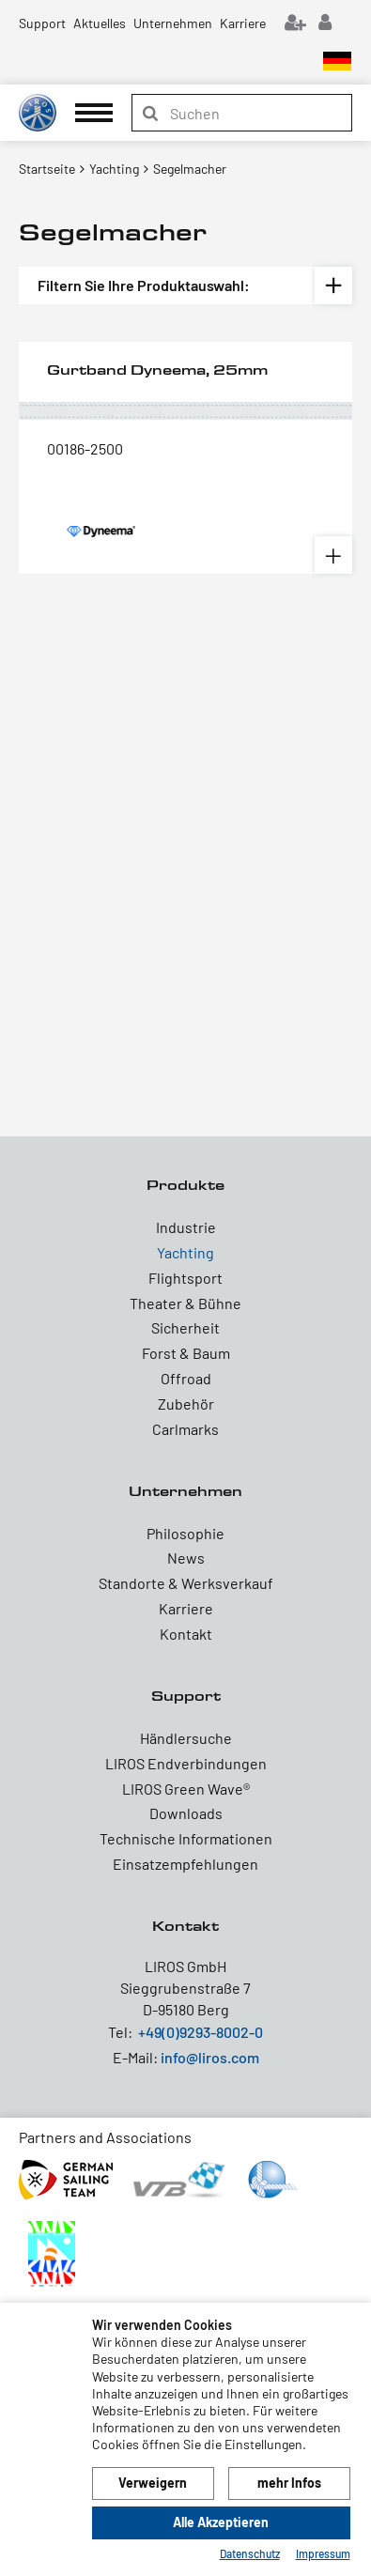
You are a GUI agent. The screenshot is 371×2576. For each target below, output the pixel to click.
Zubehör (186, 1403)
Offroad (186, 1378)
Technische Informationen (186, 1838)
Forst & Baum (186, 1353)
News (186, 1557)
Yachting (185, 1252)
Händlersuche (186, 1738)
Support (42, 23)
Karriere (243, 23)
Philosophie (185, 1533)
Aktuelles (99, 23)
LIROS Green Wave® (186, 1788)
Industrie (186, 1227)
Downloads (186, 1813)
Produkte (185, 1185)
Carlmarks (185, 1429)
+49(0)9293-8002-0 (200, 2032)
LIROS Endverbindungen (186, 1763)
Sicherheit (185, 1327)
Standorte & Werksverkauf (186, 1583)
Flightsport (185, 1278)
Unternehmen (172, 23)
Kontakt (186, 1634)
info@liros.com (210, 2057)
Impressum (323, 2553)
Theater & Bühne (185, 1303)
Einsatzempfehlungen (185, 1864)
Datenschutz (250, 2553)
